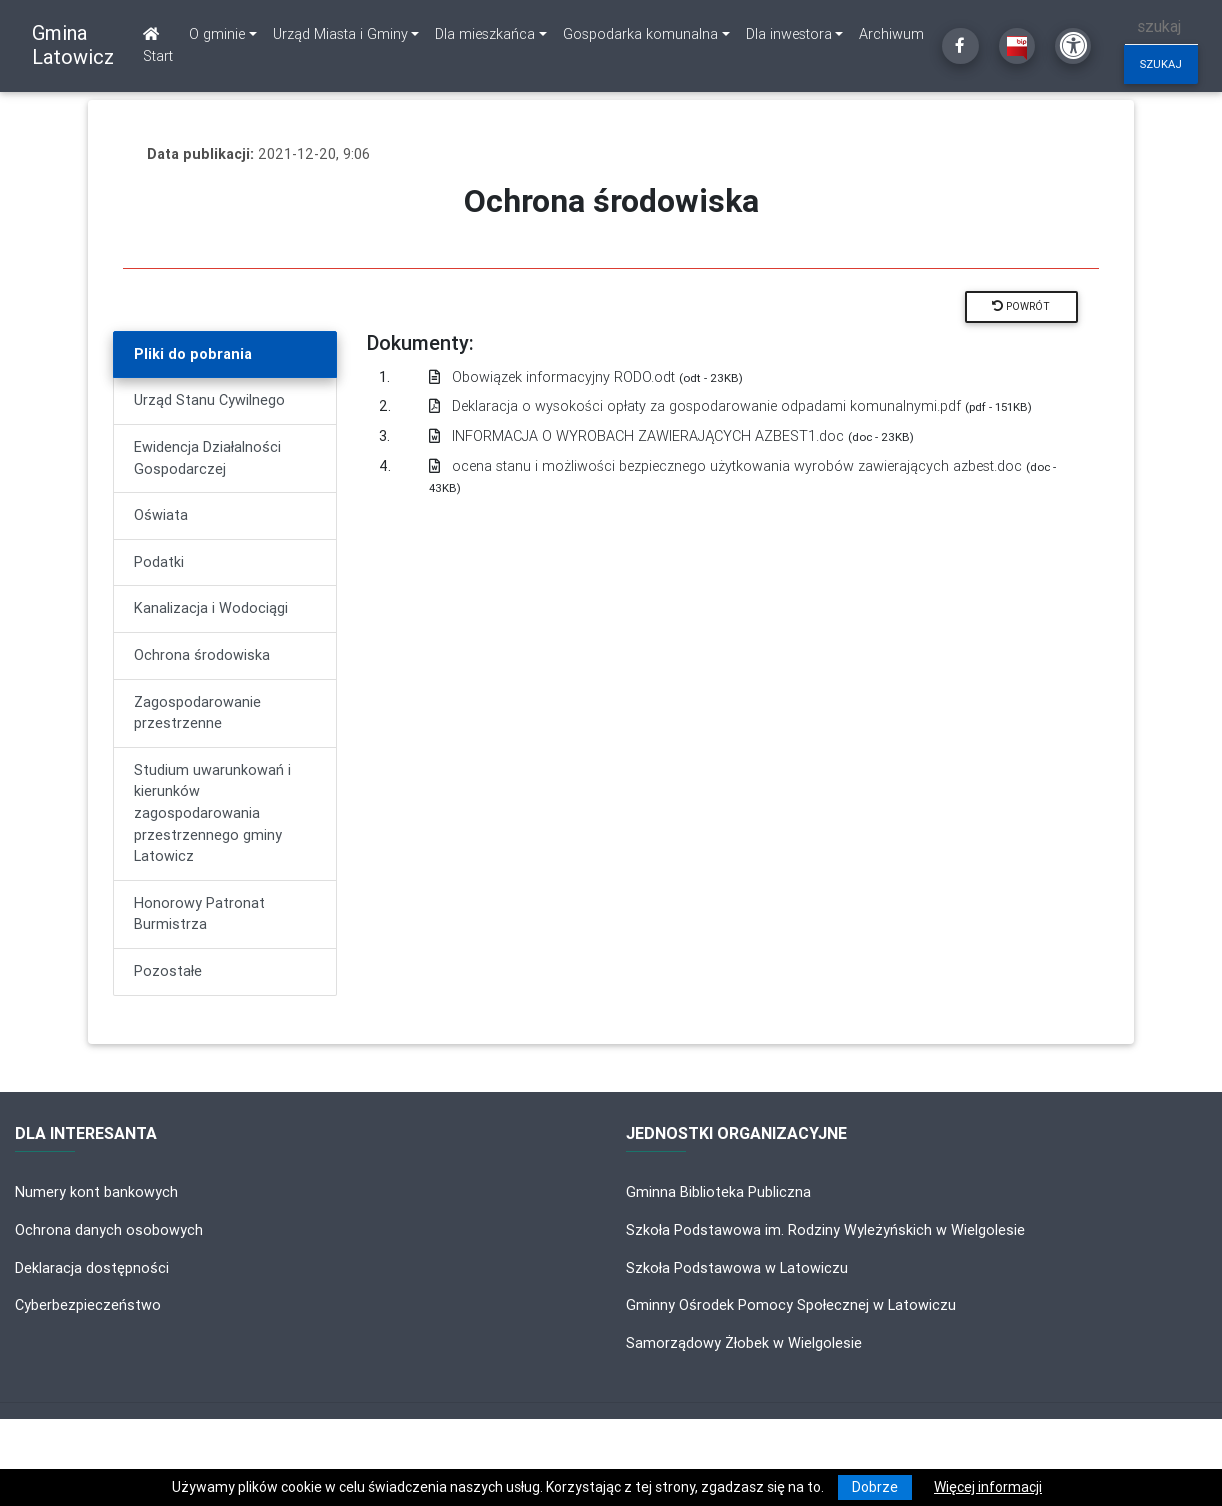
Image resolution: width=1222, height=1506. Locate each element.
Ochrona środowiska (202, 655)
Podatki (159, 562)
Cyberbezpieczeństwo (88, 1305)
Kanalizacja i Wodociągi (211, 608)
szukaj (1161, 64)
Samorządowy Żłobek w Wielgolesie (744, 1343)
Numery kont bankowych (96, 1192)
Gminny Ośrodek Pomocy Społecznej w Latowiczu (791, 1305)
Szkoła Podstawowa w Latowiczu (737, 1268)
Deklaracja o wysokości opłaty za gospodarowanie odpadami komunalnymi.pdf (730, 406)
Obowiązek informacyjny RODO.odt (586, 377)
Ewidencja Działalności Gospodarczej (207, 458)
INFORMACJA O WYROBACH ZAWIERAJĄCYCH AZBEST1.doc (671, 436)
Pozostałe (168, 971)
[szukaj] (1161, 26)
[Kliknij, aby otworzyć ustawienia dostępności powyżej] (1073, 46)
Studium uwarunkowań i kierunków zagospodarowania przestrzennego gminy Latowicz (212, 813)
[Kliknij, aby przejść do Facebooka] (960, 46)
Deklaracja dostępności (92, 1268)
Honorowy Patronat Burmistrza (199, 914)
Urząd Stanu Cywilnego (209, 400)
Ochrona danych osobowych (109, 1230)
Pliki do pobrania (193, 354)
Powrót (1021, 306)
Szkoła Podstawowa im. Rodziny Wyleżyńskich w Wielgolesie (825, 1230)
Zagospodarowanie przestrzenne (197, 713)
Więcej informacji (988, 1487)
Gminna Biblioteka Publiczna (718, 1192)
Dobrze (875, 1487)
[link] (223, 35)
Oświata (161, 515)
